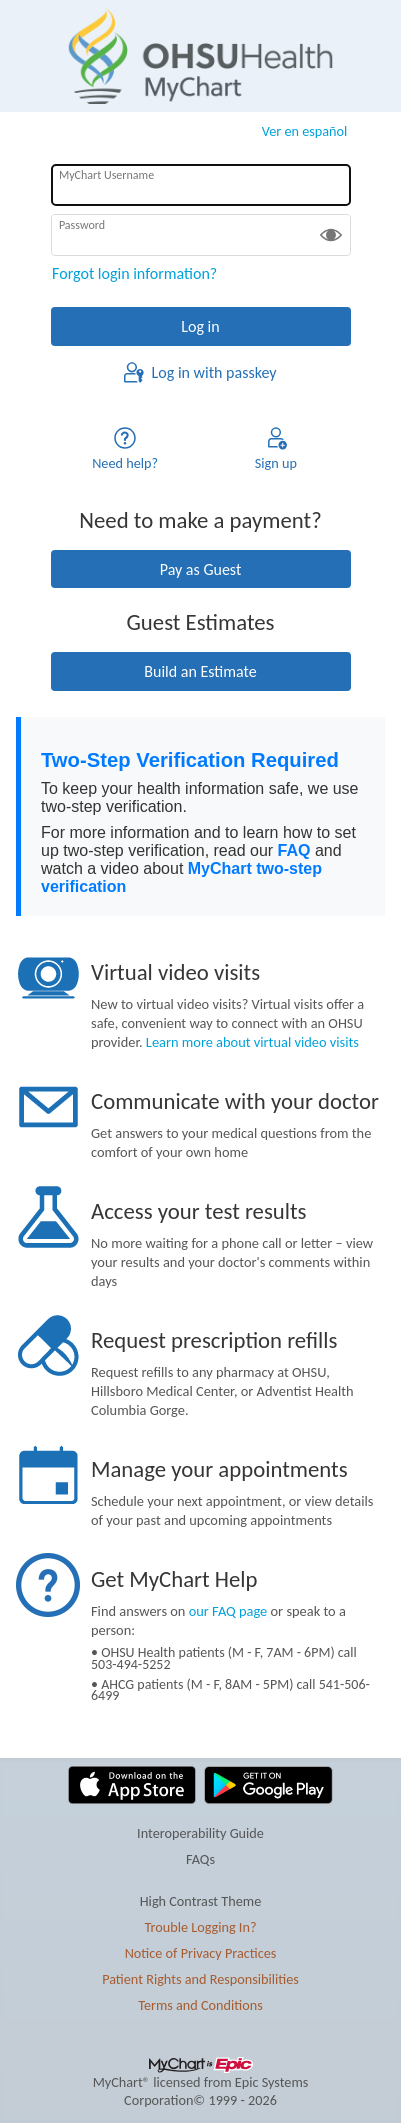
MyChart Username (106, 175)
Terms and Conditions (200, 2005)
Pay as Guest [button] (201, 569)
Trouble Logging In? (200, 1927)
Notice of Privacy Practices (201, 1953)
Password (82, 225)
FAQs (200, 1859)
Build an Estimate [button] (200, 671)
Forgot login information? (134, 273)
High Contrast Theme (200, 1901)
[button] (331, 235)
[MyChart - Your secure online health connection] (200, 56)
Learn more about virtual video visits (252, 1042)
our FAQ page (228, 1611)
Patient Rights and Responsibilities (200, 1979)
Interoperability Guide (200, 1833)
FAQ (294, 850)
